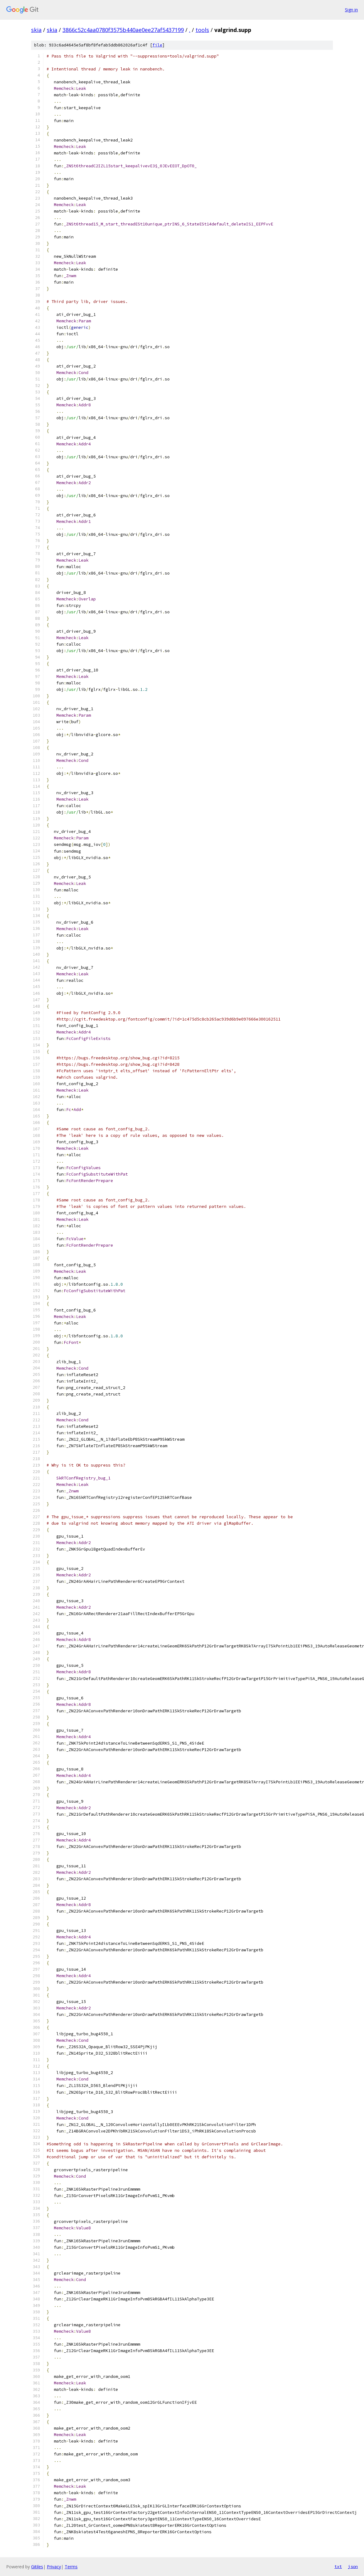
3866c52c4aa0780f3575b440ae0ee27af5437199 (123, 30)
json (353, 2566)
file (157, 45)
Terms (71, 2567)
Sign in (351, 10)
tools (202, 30)
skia (36, 30)
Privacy (54, 2567)
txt (338, 2566)
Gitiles (37, 2567)
